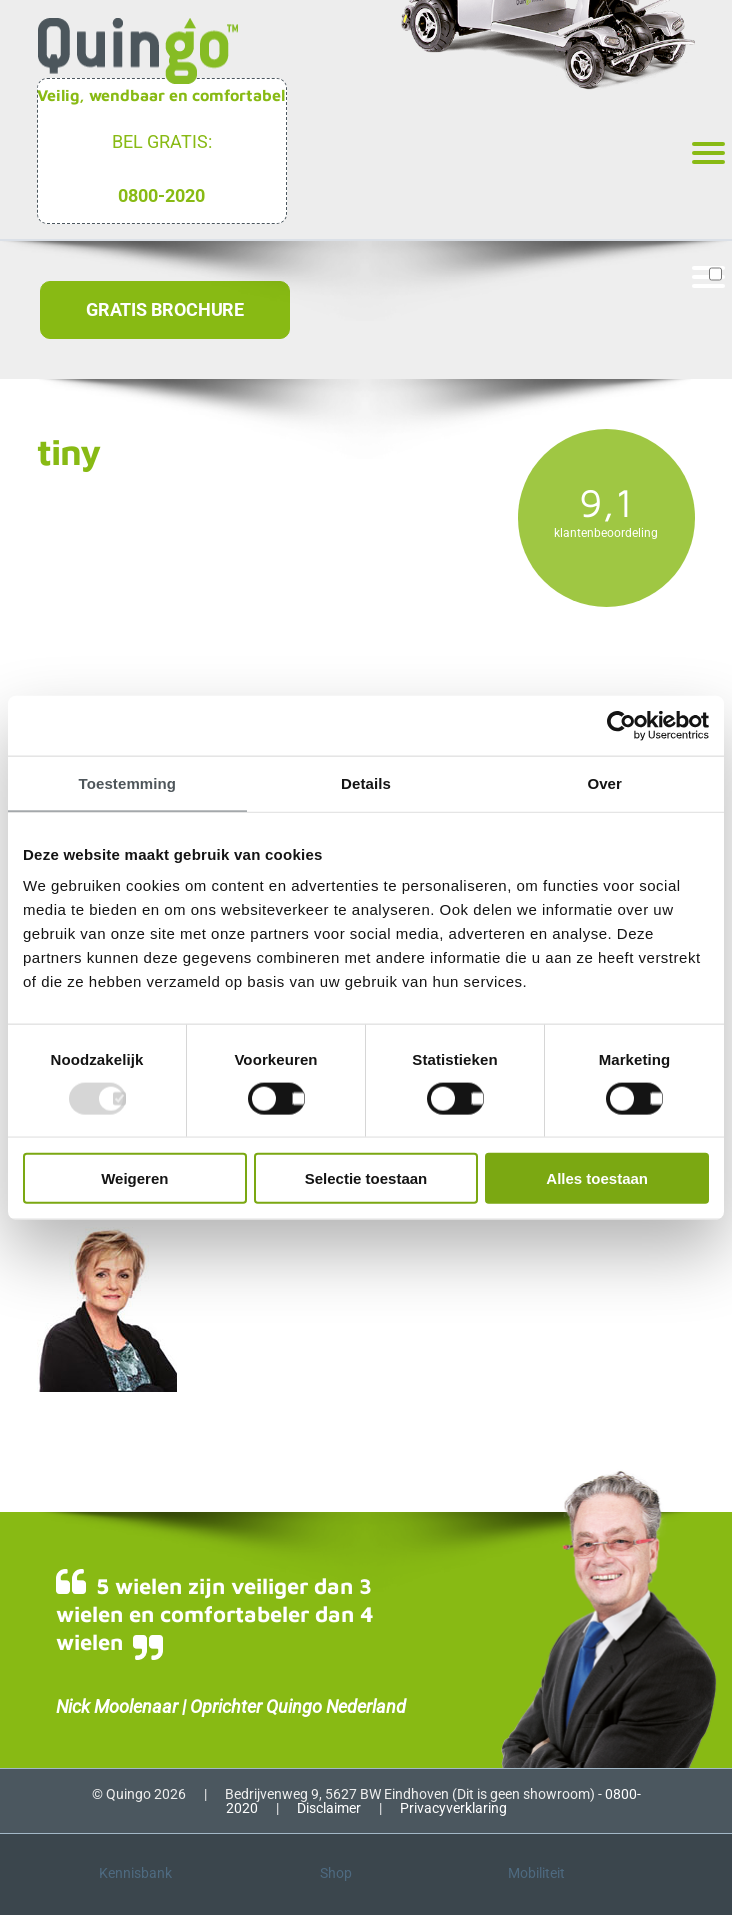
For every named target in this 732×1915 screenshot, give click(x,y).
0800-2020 (161, 195)
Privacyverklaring (453, 1808)
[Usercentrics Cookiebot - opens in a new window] (621, 725)
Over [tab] (604, 782)
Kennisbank (135, 1873)
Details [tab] (366, 782)
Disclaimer (329, 1808)
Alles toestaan (597, 1178)
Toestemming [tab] (128, 782)
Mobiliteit (536, 1873)
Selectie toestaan (366, 1178)
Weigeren (134, 1178)
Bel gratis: (162, 141)
